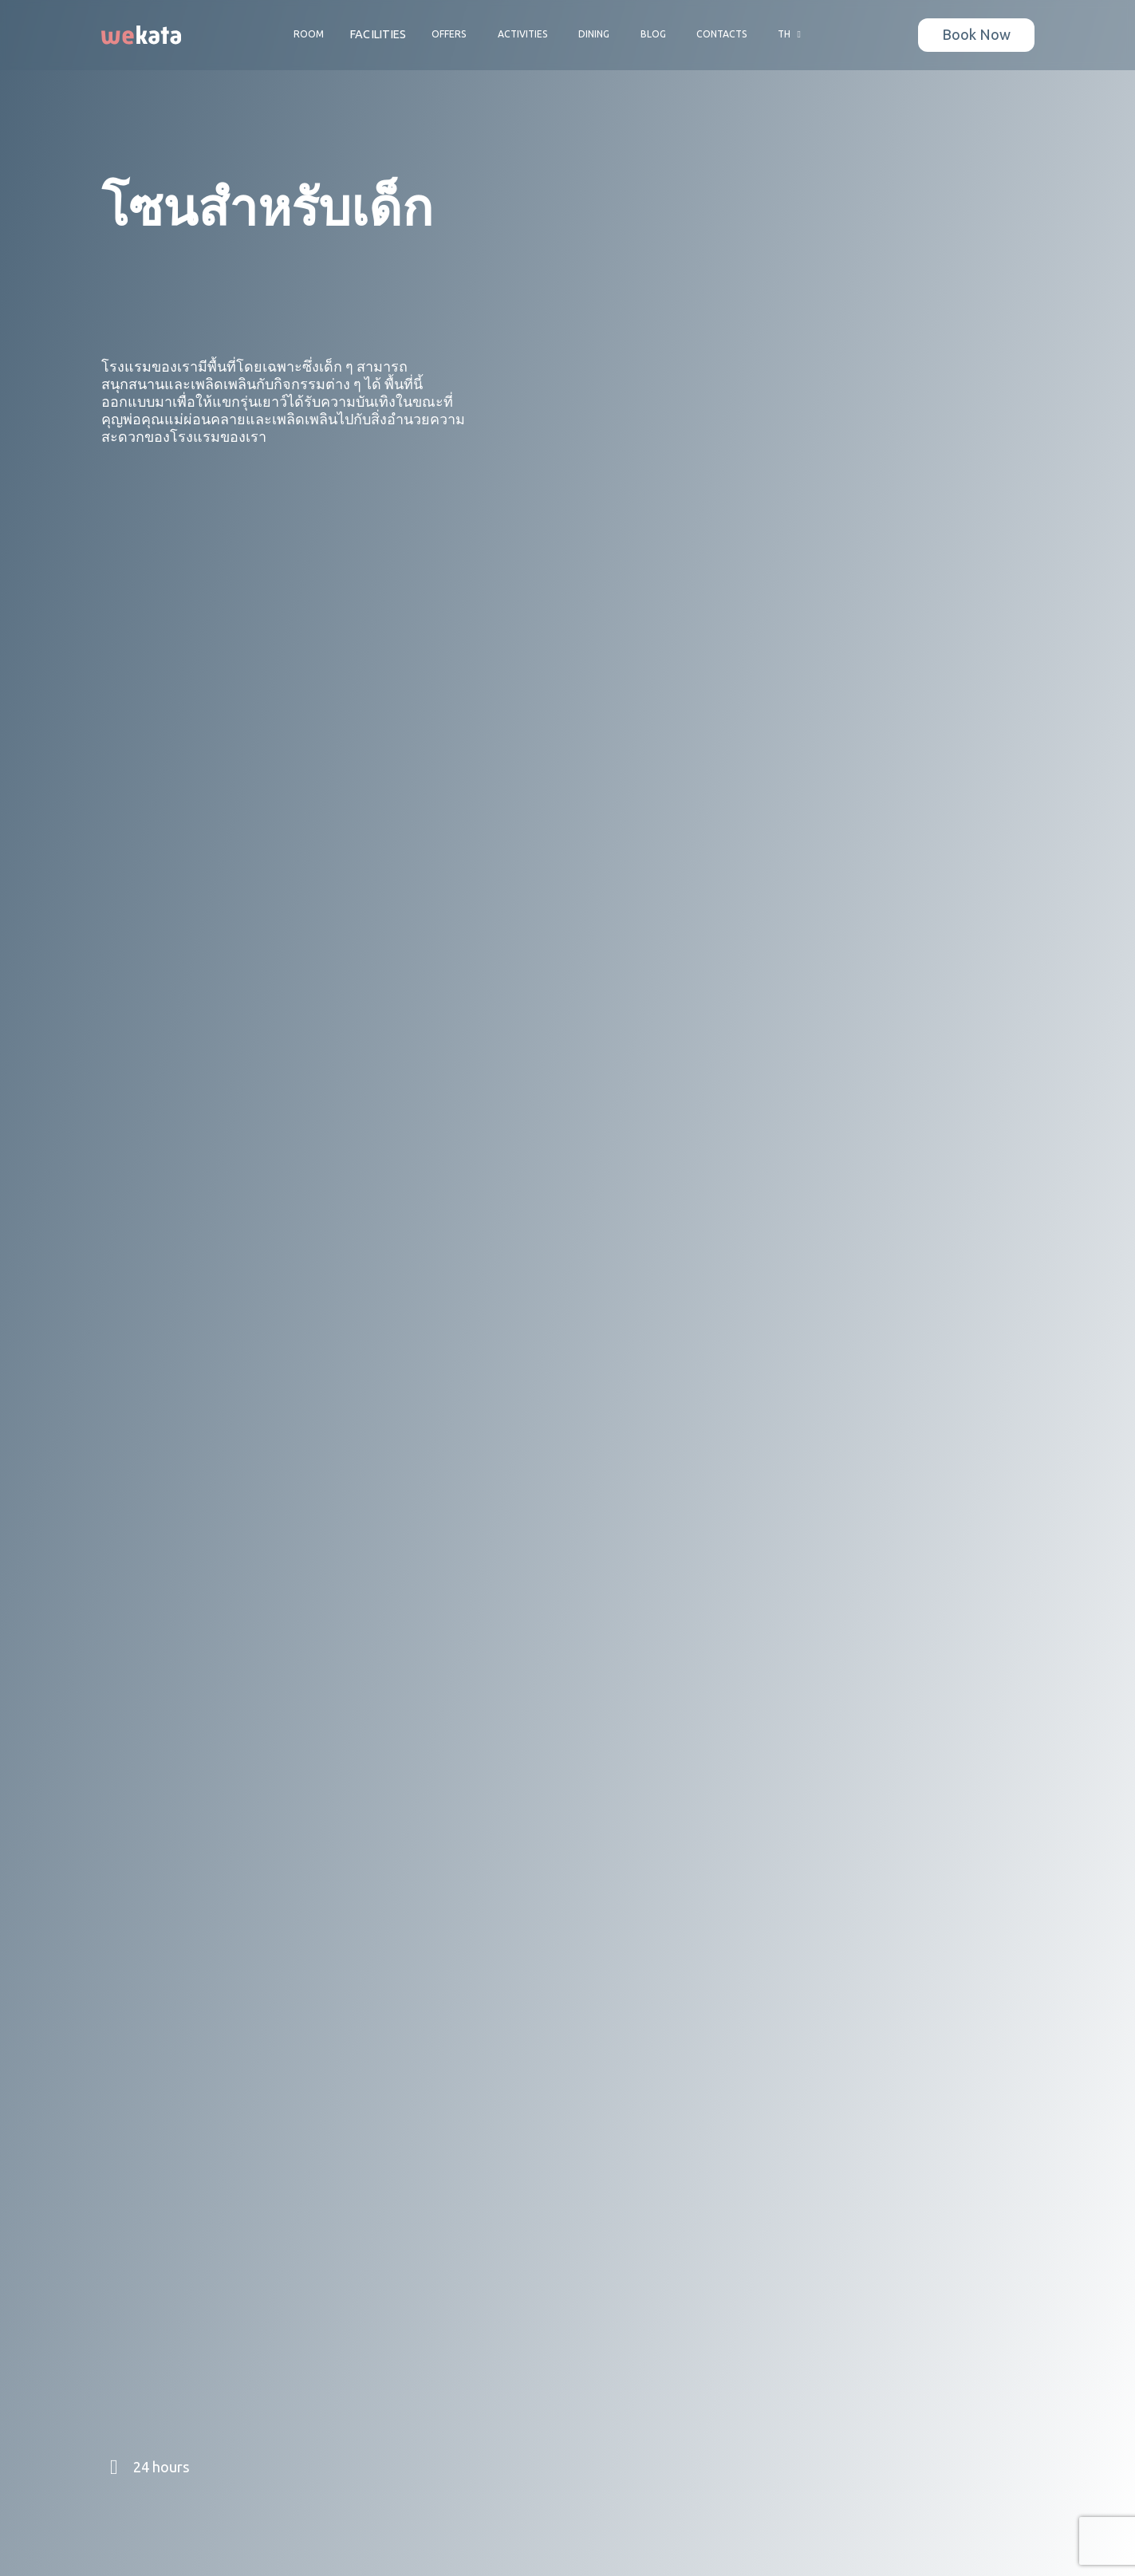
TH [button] (791, 34)
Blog (653, 34)
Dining (593, 34)
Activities (523, 34)
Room (309, 34)
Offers (449, 34)
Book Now (976, 35)
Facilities (377, 34)
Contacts (721, 34)
